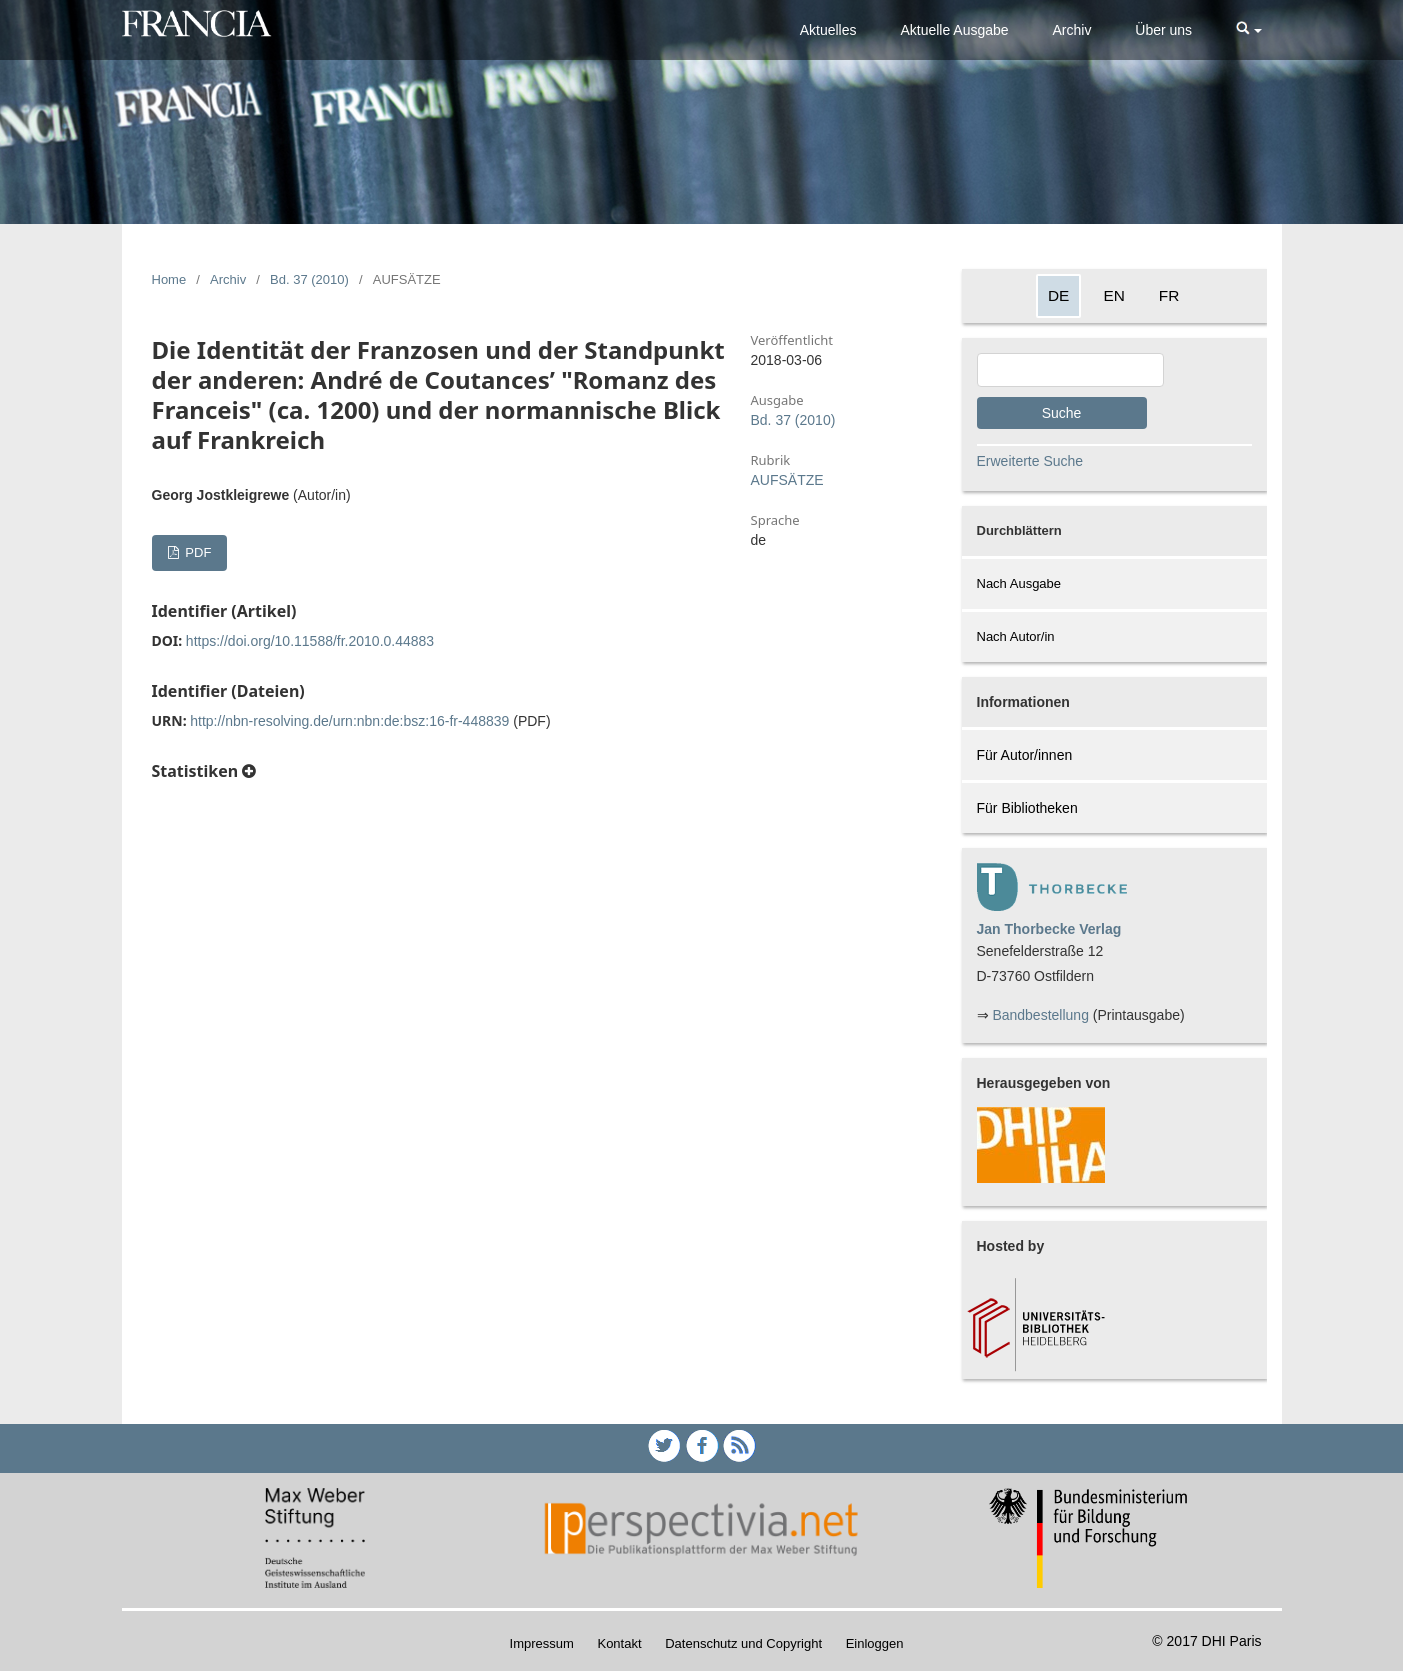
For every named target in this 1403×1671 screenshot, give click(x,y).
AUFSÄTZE (787, 480)
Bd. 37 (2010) (309, 279)
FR (1169, 295)
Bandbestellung (1040, 1015)
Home (169, 279)
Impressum (542, 1643)
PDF (197, 552)
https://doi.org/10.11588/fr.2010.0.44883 (310, 641)
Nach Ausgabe (1019, 583)
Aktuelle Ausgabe (954, 30)
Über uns (1163, 30)
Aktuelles (828, 30)
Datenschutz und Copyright (743, 1643)
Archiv (1072, 30)
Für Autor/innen (1025, 755)
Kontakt (619, 1643)
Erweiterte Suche (1030, 461)
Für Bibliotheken (1027, 808)
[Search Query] (1070, 370)
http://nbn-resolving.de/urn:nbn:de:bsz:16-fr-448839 (349, 721)
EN (1113, 295)
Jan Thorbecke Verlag (1049, 929)
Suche (1062, 413)
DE (1058, 295)
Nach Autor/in (1016, 636)
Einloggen (875, 1643)
